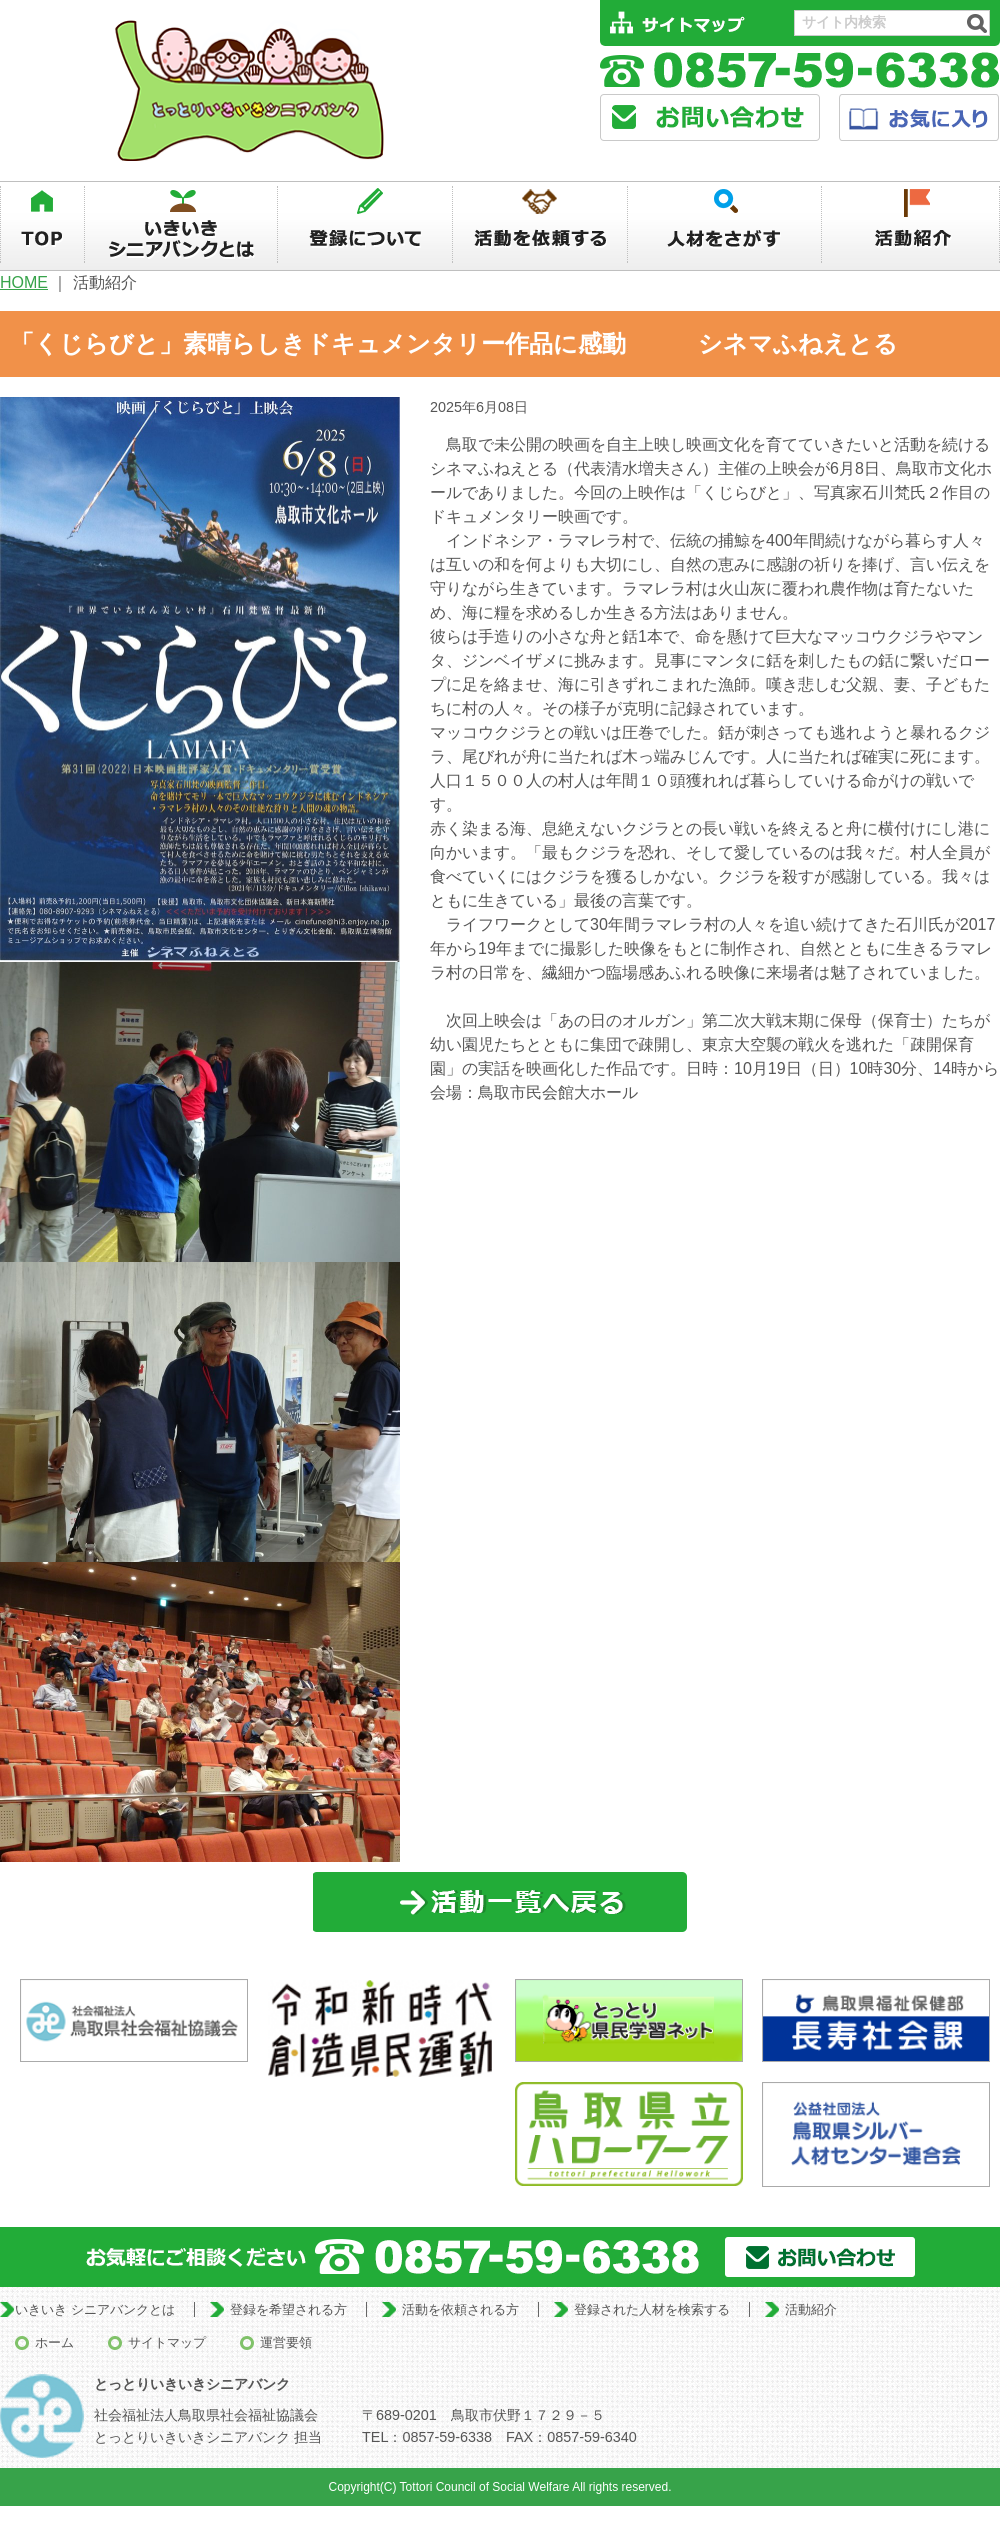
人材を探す (725, 225)
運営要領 (286, 2342)
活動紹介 (911, 225)
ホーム (54, 2342)
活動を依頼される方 (460, 2309)
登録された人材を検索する (652, 2309)
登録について (365, 225)
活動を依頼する (540, 225)
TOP (42, 225)
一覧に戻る (500, 1902)
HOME (24, 282)
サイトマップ (167, 2342)
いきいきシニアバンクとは (181, 225)
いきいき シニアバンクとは (95, 2309)
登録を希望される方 (288, 2309)
